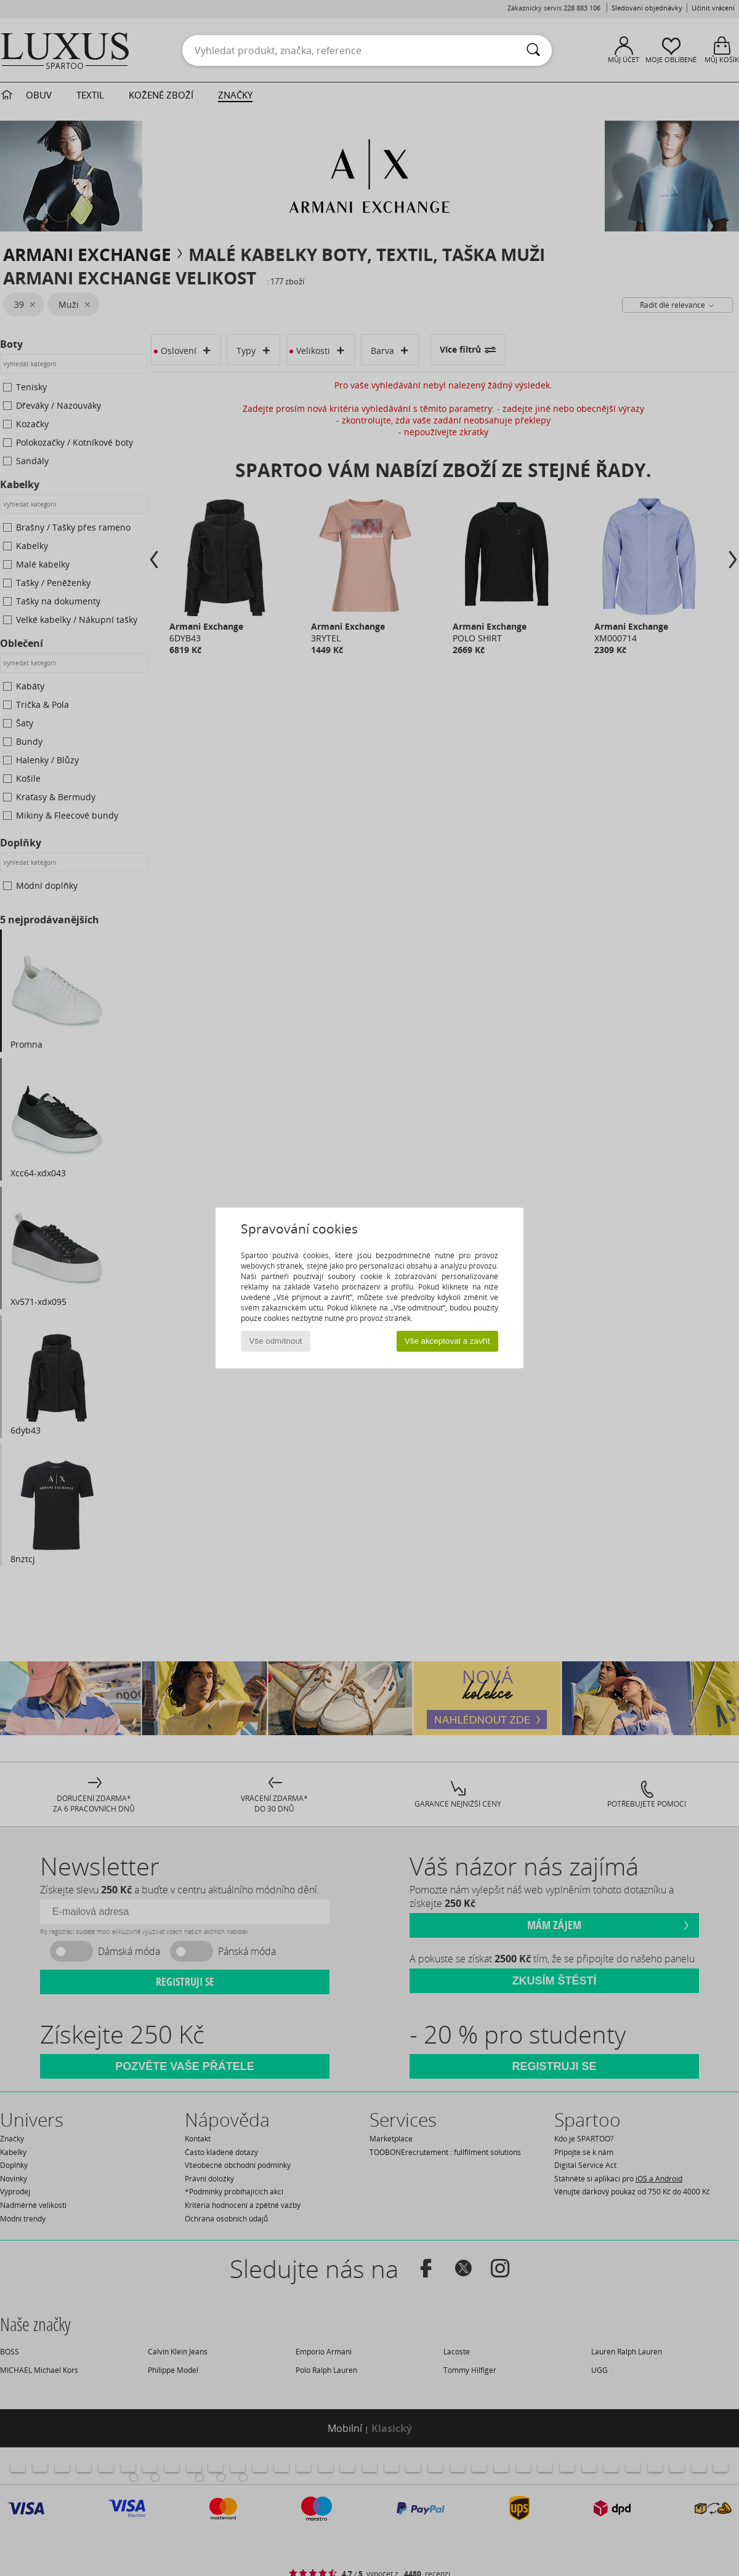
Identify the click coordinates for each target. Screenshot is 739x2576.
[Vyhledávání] (533, 50)
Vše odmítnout (275, 1341)
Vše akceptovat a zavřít (447, 1341)
